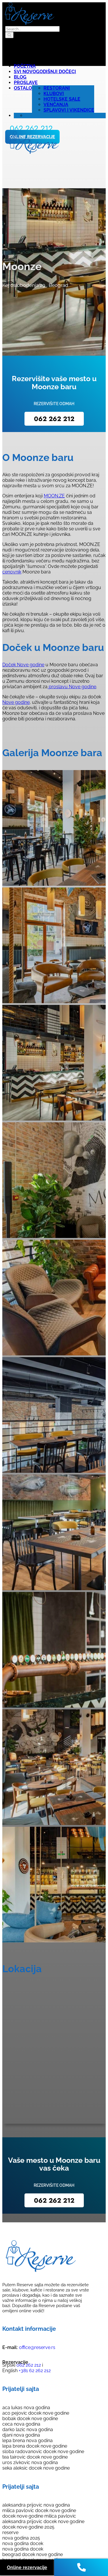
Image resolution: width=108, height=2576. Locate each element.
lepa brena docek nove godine (34, 2446)
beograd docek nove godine (32, 2554)
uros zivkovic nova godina (30, 2462)
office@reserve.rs (37, 2347)
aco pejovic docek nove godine (35, 2413)
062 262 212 (54, 418)
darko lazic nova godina (27, 2429)
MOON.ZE (54, 496)
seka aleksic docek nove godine (36, 2468)
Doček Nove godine (23, 664)
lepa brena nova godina (27, 2440)
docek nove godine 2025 (28, 2527)
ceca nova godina (21, 2424)
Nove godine (16, 702)
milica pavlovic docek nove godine (39, 2510)
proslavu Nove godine (72, 686)
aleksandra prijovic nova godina (36, 2505)
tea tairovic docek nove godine (35, 2457)
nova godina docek (22, 2543)
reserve (10, 2532)
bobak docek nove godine (30, 2418)
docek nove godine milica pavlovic (39, 2516)
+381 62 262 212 (34, 2370)
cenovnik (11, 572)
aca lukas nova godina (26, 2407)
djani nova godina (21, 2435)
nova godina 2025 (21, 2538)
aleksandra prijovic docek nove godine (43, 2521)
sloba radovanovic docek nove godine (43, 2451)
